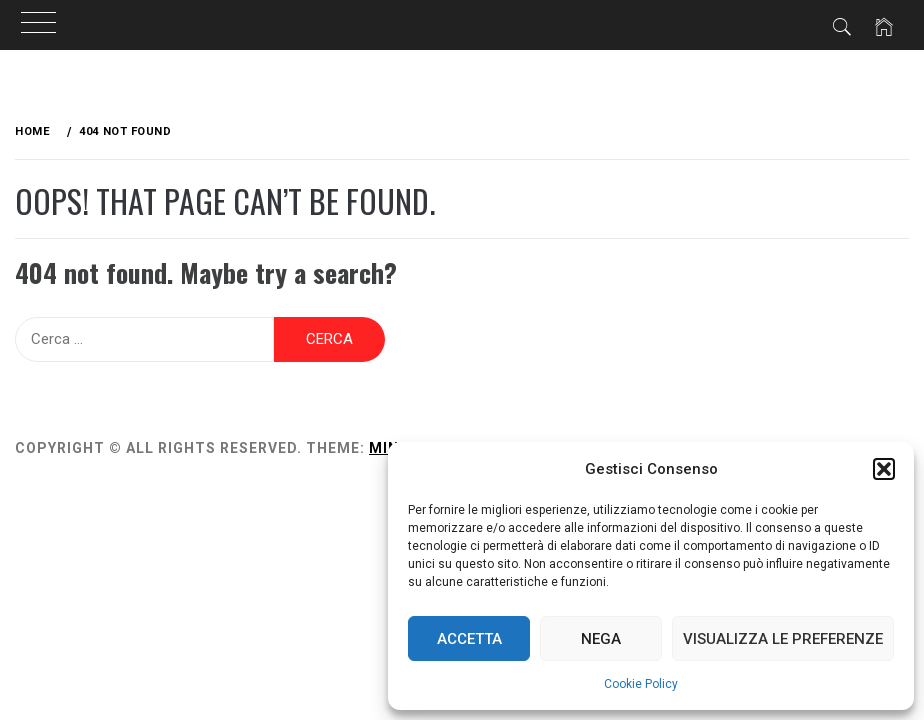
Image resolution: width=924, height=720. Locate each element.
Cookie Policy (641, 684)
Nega (601, 639)
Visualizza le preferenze (783, 639)
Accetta (469, 639)
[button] (884, 469)
